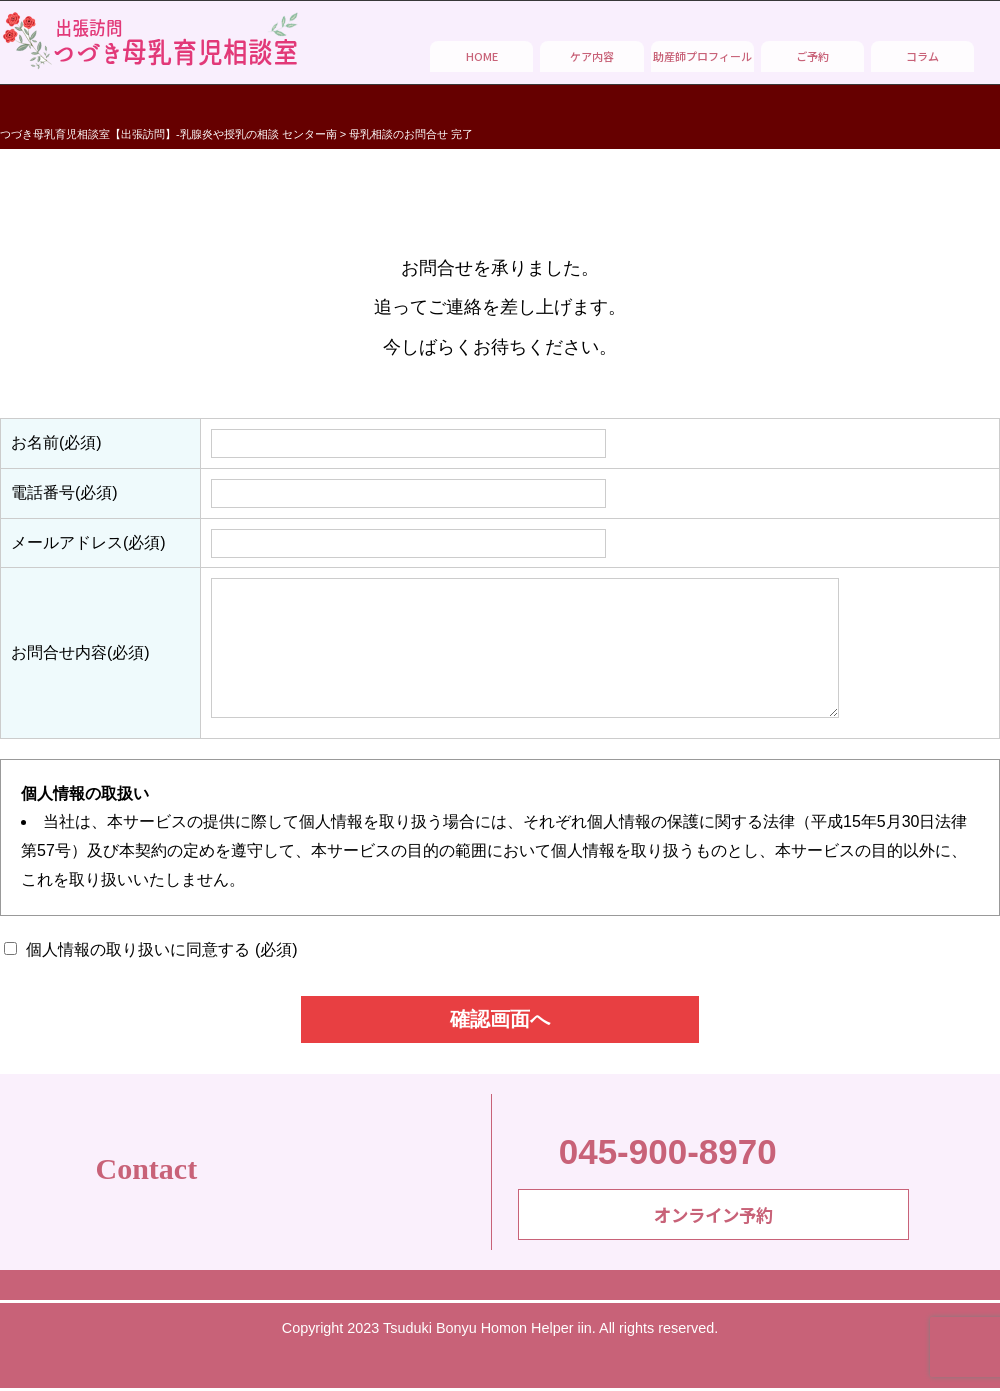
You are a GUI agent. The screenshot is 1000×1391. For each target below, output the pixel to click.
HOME (482, 56)
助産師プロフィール (702, 56)
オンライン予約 (714, 1220)
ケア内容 (592, 56)
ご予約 (812, 56)
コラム (922, 56)
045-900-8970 (647, 1150)
